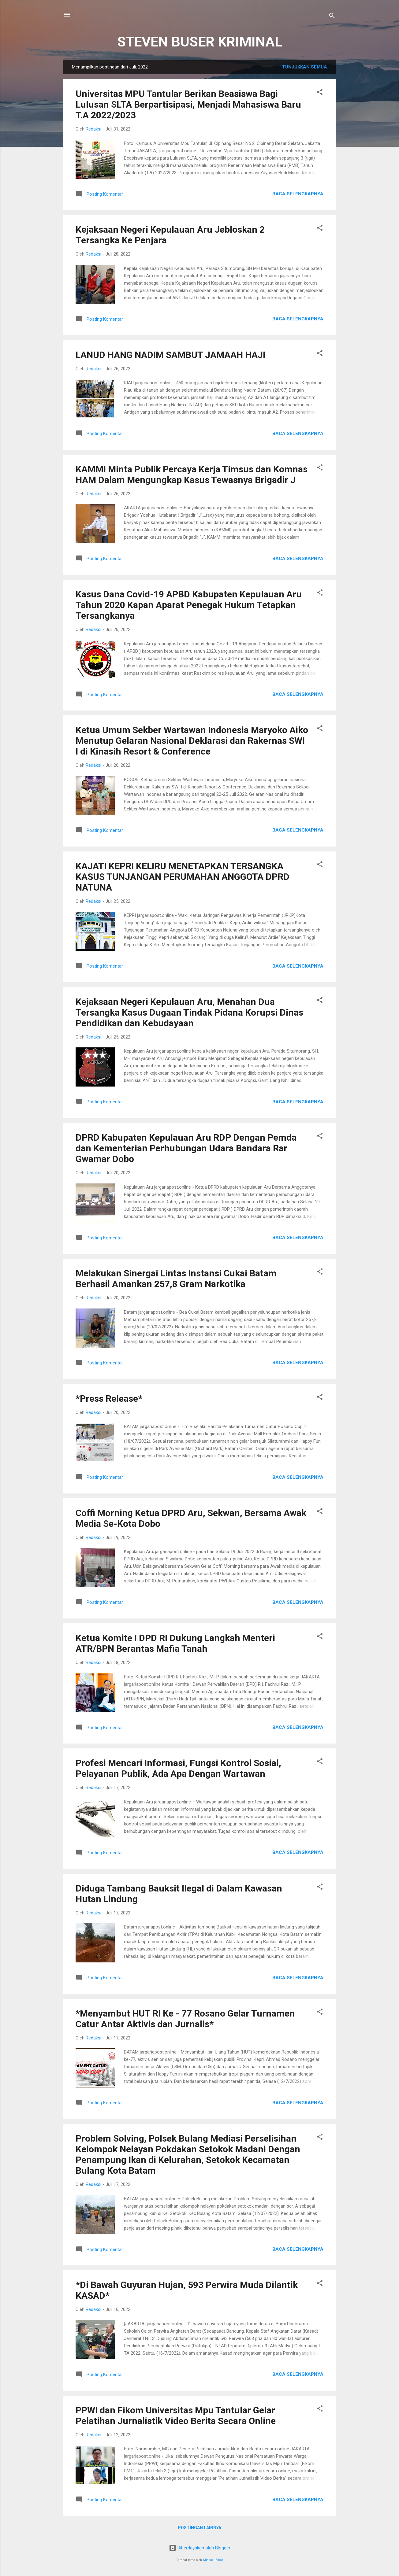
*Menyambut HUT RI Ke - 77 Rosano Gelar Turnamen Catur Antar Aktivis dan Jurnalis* (185, 2018)
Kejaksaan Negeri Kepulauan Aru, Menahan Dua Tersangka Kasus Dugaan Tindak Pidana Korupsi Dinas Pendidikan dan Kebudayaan (189, 1012)
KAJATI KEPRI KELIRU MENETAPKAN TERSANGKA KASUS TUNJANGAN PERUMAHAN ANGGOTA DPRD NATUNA (182, 877)
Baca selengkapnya (297, 194)
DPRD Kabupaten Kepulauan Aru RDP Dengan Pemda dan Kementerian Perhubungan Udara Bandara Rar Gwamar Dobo (186, 1148)
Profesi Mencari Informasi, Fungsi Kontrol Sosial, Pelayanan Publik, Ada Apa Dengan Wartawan (178, 1768)
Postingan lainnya (199, 2527)
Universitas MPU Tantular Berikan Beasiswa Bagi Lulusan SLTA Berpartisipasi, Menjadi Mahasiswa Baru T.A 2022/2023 (188, 104)
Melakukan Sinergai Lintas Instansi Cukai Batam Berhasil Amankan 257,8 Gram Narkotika (176, 1278)
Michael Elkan (213, 2560)
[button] (319, 93)
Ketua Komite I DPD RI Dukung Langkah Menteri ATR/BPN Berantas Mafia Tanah (175, 1643)
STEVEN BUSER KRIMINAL (199, 42)
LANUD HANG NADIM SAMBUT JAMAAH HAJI (170, 354)
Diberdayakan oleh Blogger (199, 2548)
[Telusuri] (332, 16)
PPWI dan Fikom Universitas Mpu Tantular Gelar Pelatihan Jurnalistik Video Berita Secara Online (176, 2415)
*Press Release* (109, 1398)
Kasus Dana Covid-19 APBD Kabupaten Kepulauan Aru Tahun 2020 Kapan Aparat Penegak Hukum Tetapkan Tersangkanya (189, 605)
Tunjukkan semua (304, 67)
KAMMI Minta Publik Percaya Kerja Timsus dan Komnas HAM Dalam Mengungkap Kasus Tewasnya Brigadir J (192, 474)
